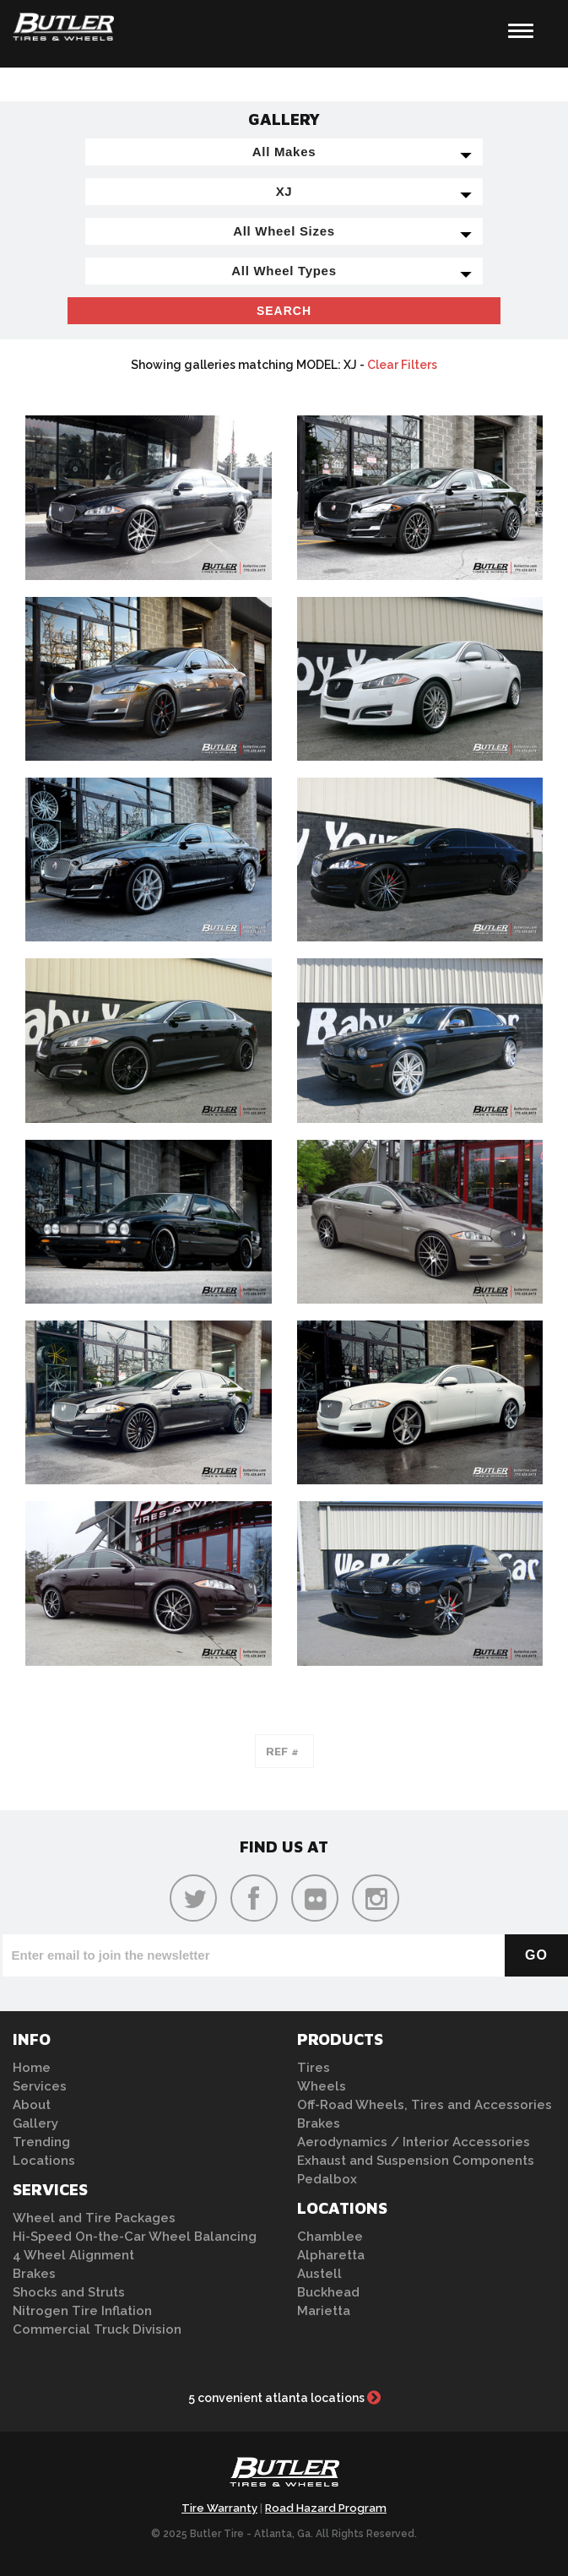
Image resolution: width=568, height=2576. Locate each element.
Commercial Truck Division (97, 2329)
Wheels (321, 2086)
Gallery (35, 2123)
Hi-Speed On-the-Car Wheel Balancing (135, 2236)
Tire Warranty (219, 2508)
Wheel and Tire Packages (94, 2218)
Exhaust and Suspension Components (415, 2160)
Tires (313, 2067)
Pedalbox (327, 2179)
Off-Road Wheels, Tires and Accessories (424, 2104)
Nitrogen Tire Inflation (82, 2310)
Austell (319, 2273)
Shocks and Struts (69, 2292)
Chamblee (330, 2236)
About (32, 2104)
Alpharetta (331, 2255)
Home (32, 2067)
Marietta (323, 2310)
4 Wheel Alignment (73, 2255)
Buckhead (328, 2292)
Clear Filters (402, 364)
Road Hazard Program (326, 2508)
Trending (41, 2142)
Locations (44, 2160)
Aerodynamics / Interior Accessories (413, 2142)
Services (40, 2086)
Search (284, 310)
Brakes (34, 2273)
